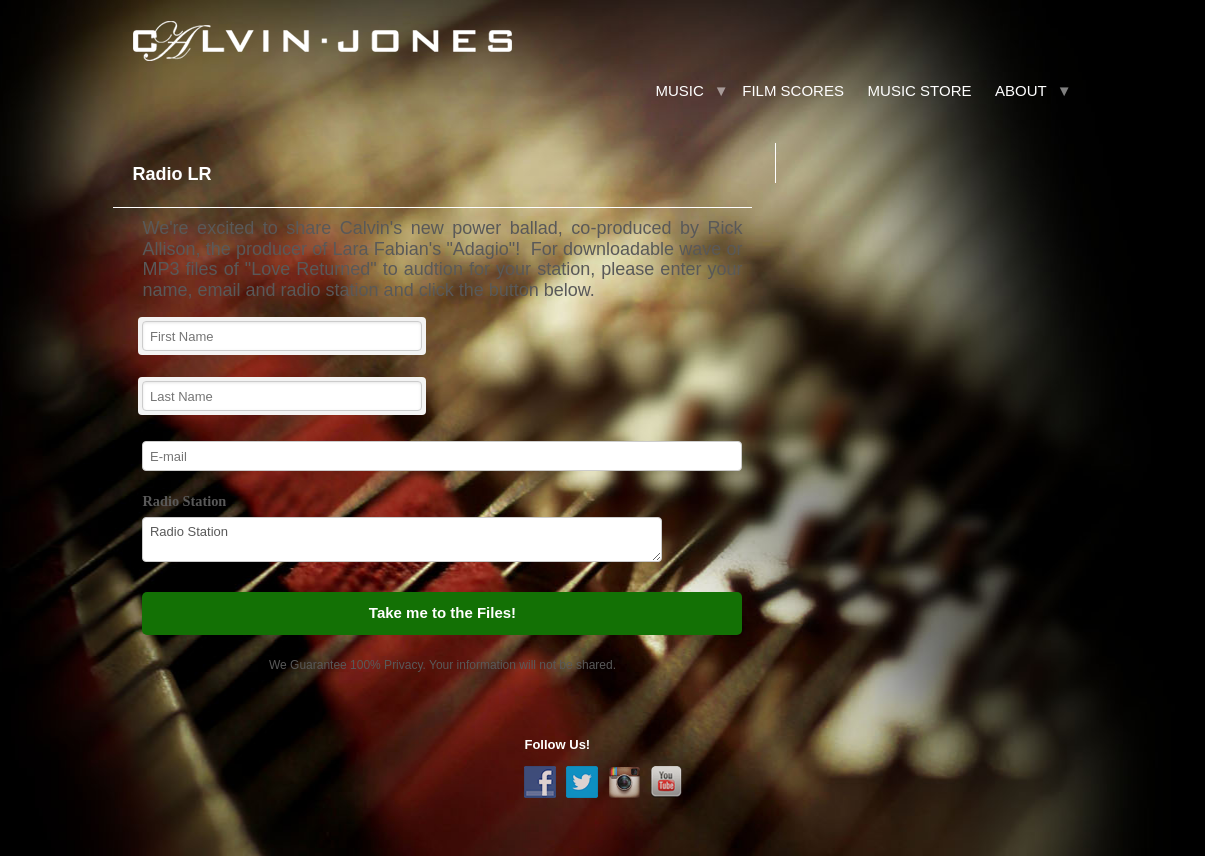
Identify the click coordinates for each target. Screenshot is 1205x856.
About (1021, 90)
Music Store (920, 90)
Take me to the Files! (442, 612)
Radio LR (171, 174)
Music (679, 90)
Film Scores (793, 90)
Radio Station (184, 501)
